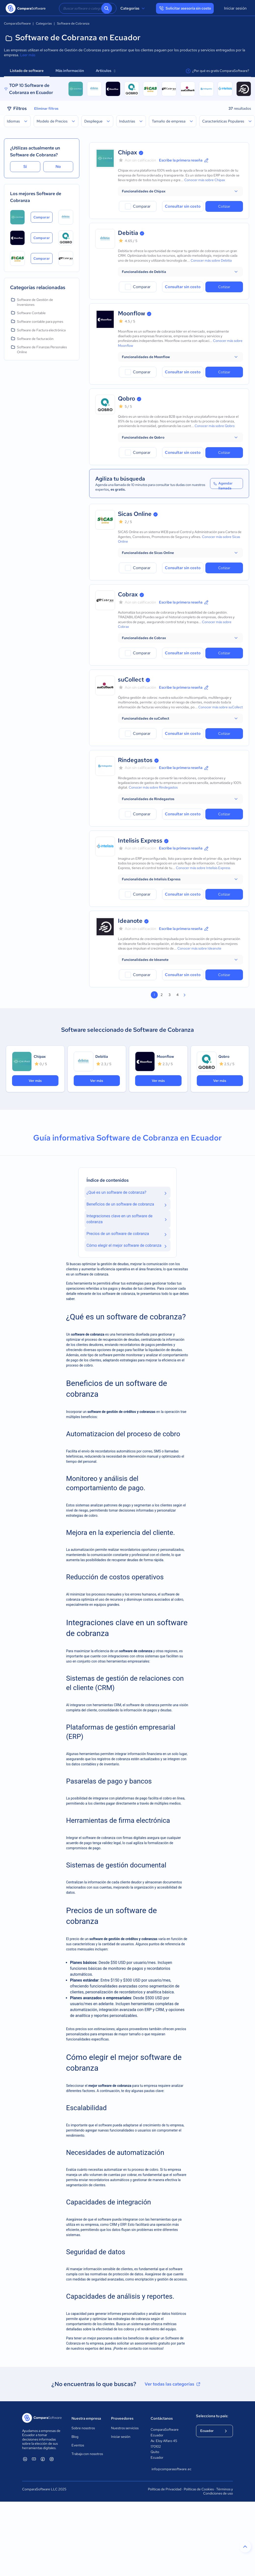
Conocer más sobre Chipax (204, 180)
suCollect (131, 679)
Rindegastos (135, 760)
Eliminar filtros (46, 108)
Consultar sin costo (183, 206)
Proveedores (122, 2418)
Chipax (127, 152)
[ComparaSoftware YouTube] (34, 2459)
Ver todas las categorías (173, 2384)
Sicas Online (135, 514)
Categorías (133, 8)
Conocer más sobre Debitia (211, 260)
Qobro (126, 398)
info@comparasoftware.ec (169, 2469)
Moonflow (131, 313)
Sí (25, 166)
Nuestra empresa (86, 2418)
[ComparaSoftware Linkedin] (25, 2459)
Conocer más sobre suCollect (220, 707)
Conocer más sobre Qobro (215, 426)
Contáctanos (162, 2418)
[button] (180, 191)
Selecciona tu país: (212, 2416)
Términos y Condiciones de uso (218, 2491)
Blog (74, 2436)
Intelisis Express (140, 840)
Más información (70, 70)
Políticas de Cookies (199, 2489)
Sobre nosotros (83, 2428)
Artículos (105, 70)
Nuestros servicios (125, 2428)
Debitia (128, 233)
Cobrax (128, 594)
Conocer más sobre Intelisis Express (203, 868)
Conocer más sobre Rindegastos (153, 787)
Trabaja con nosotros (87, 2454)
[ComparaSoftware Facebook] (43, 2459)
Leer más (27, 55)
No (58, 166)
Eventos (77, 2445)
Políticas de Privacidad (164, 2489)
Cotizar (224, 206)
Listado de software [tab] (27, 70)
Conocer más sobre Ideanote (199, 948)
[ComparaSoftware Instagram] (52, 2459)
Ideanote (130, 921)
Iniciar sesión (235, 8)
